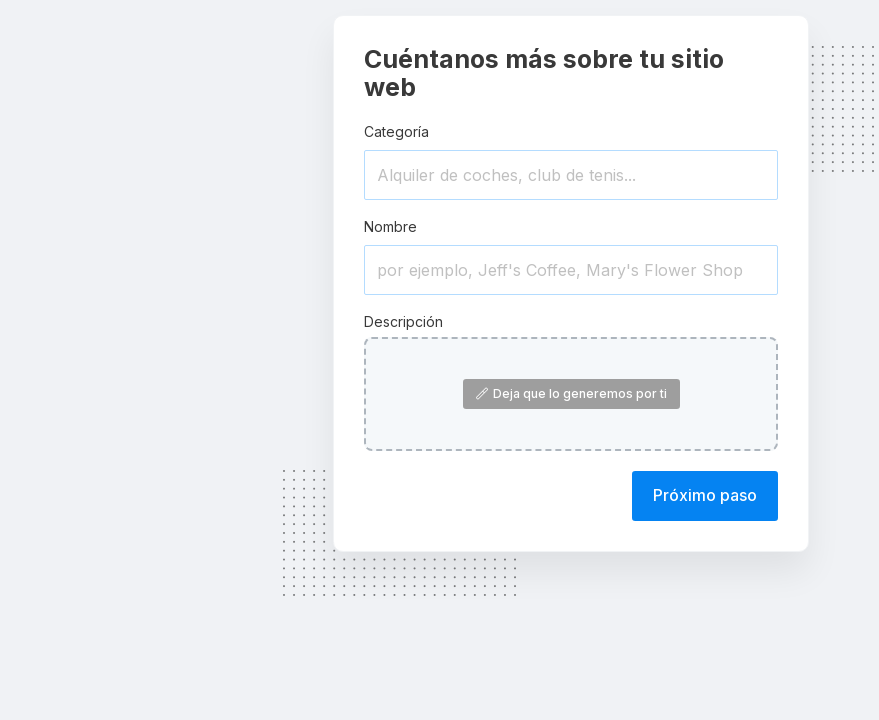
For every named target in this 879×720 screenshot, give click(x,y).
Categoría (396, 131)
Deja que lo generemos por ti (571, 393)
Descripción (403, 321)
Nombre (390, 226)
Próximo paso (705, 495)
